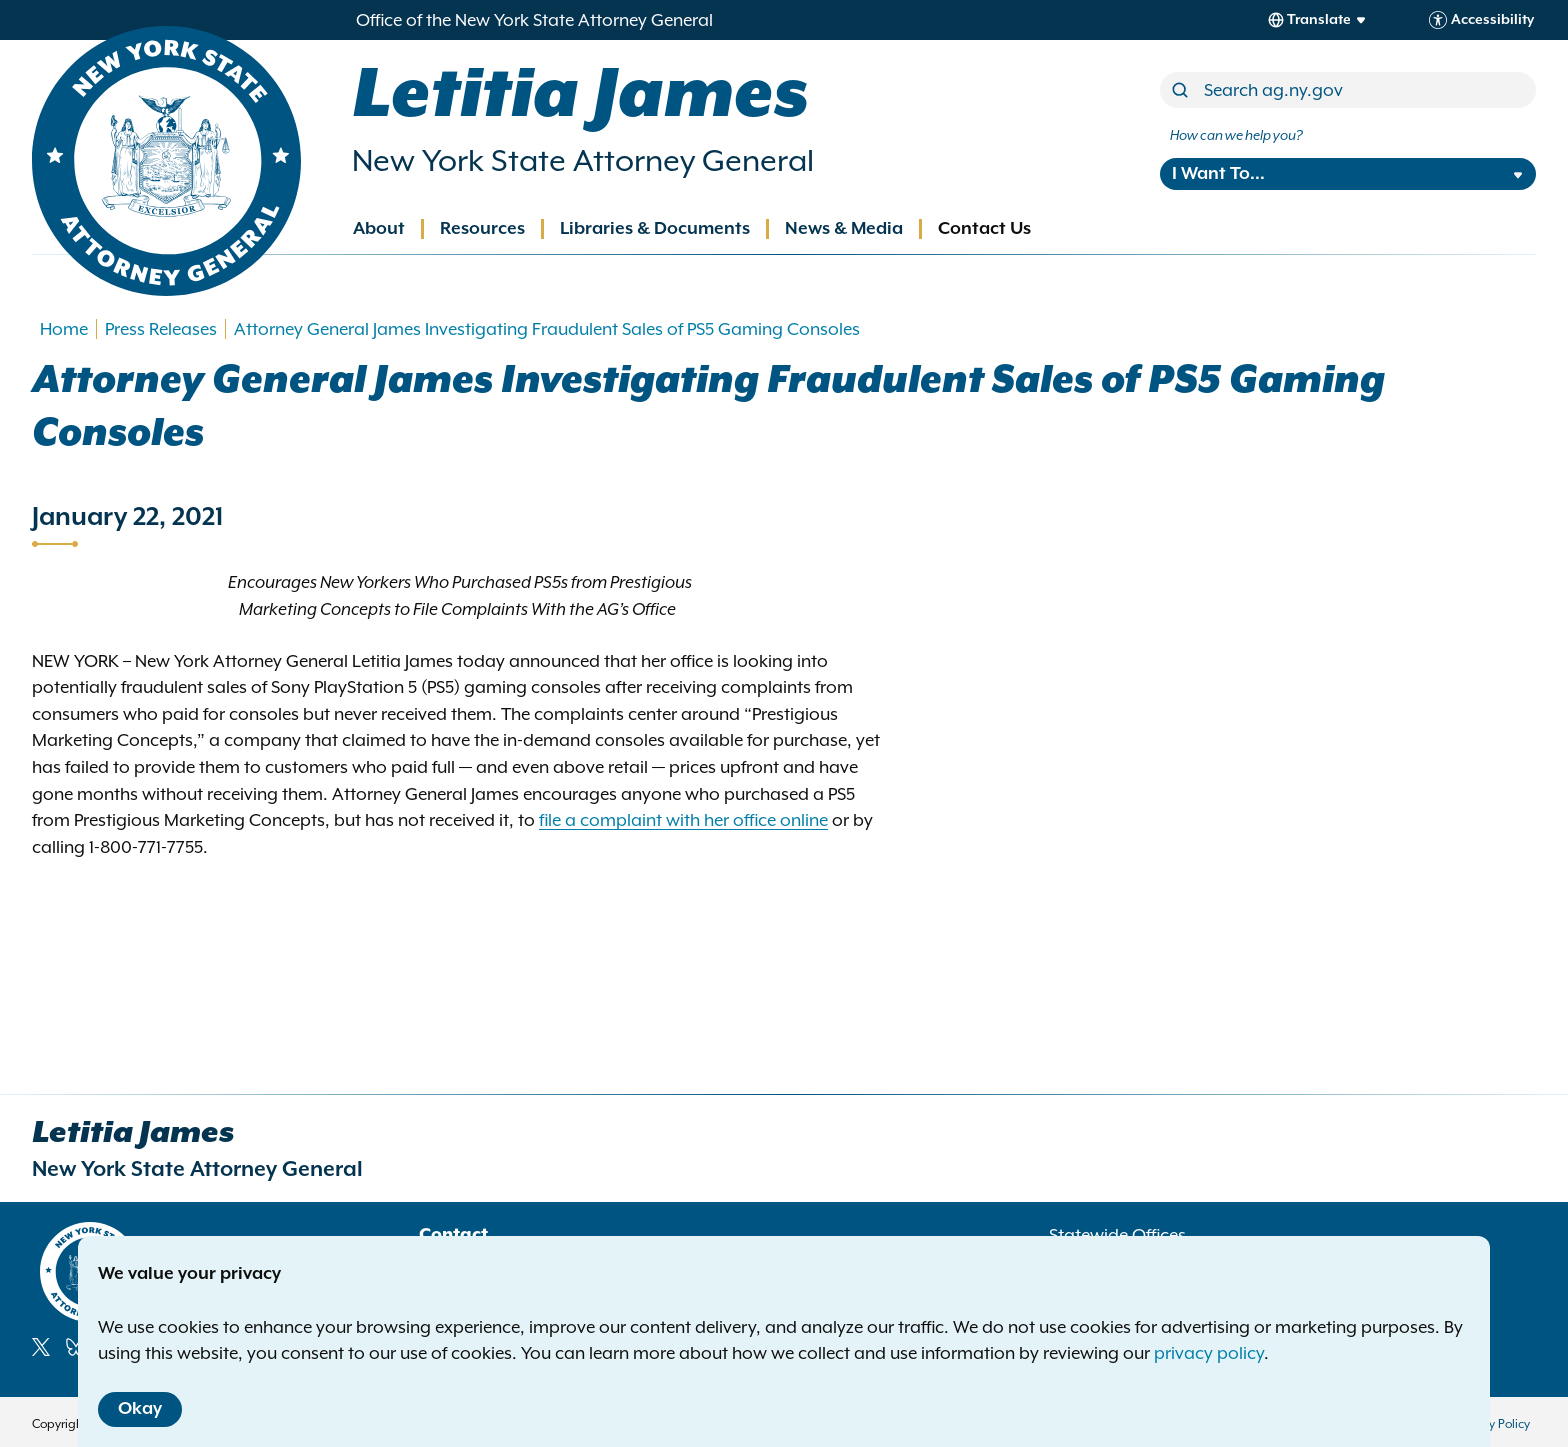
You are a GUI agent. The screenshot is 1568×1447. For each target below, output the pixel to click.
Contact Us (984, 229)
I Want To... (1218, 174)
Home (64, 329)
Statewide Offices (1117, 1235)
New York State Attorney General (583, 160)
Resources (482, 229)
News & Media (844, 229)
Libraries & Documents (655, 229)
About (379, 229)
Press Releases (161, 329)
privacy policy (1209, 1353)
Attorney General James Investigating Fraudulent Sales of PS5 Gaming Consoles (549, 329)
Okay (140, 1409)
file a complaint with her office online (683, 820)
